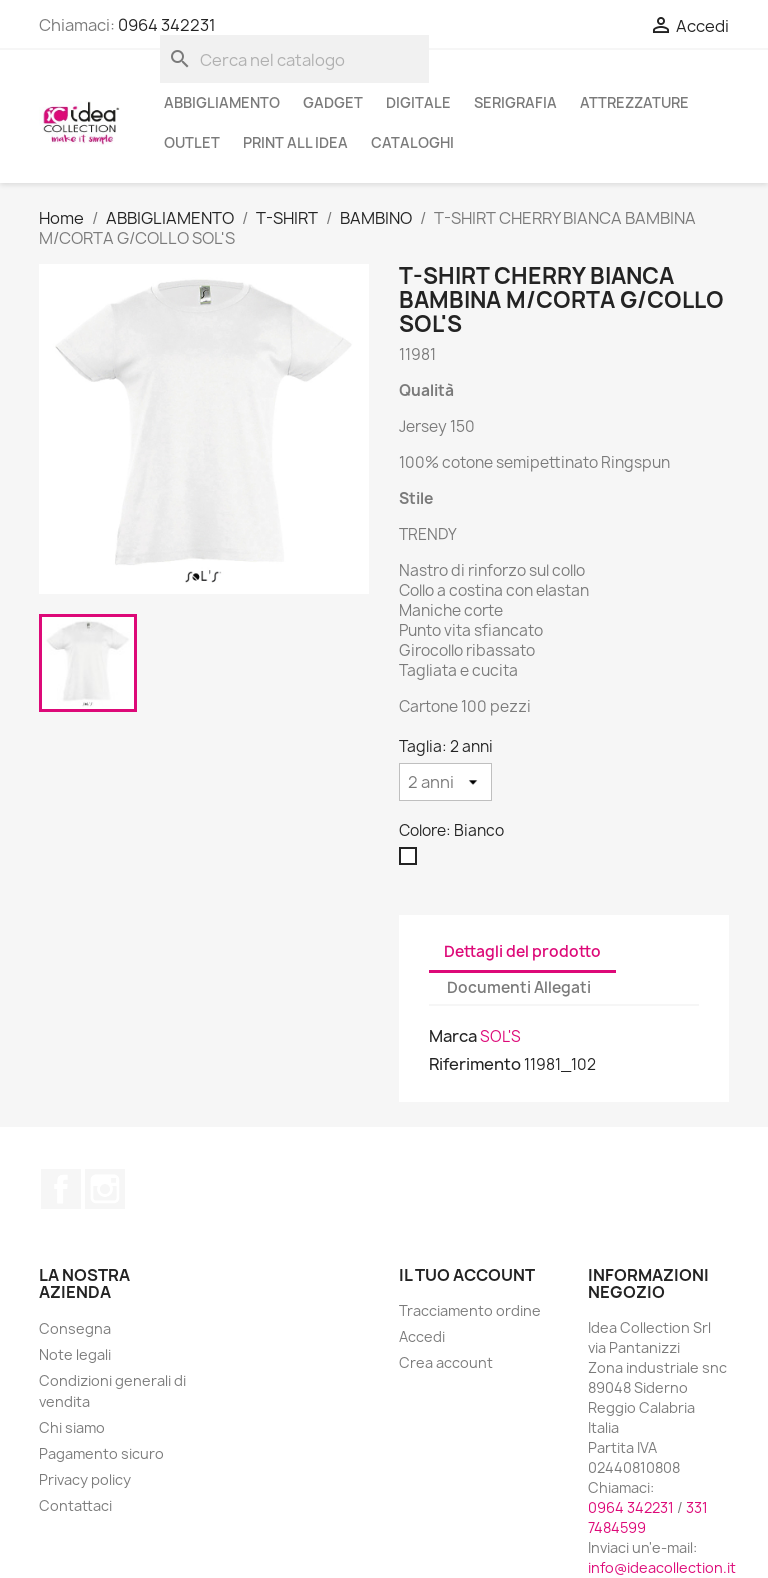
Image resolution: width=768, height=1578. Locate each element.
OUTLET (192, 142)
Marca (453, 1036)
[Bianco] (412, 861)
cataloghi (412, 142)
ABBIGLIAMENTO (222, 102)
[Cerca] (294, 59)
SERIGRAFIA (515, 102)
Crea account (446, 1362)
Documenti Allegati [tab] (519, 987)
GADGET (333, 102)
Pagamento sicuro (101, 1453)
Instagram (105, 1189)
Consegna (75, 1328)
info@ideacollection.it (662, 1567)
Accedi (422, 1336)
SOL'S (500, 1036)
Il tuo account (467, 1275)
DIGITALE (418, 102)
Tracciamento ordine (470, 1310)
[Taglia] (445, 782)
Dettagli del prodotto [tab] (522, 951)
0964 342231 (167, 25)
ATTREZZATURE (634, 102)
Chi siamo (72, 1427)
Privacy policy (85, 1479)
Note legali (75, 1354)
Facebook (61, 1189)
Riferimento (475, 1064)
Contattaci (75, 1505)
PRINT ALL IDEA (295, 142)
